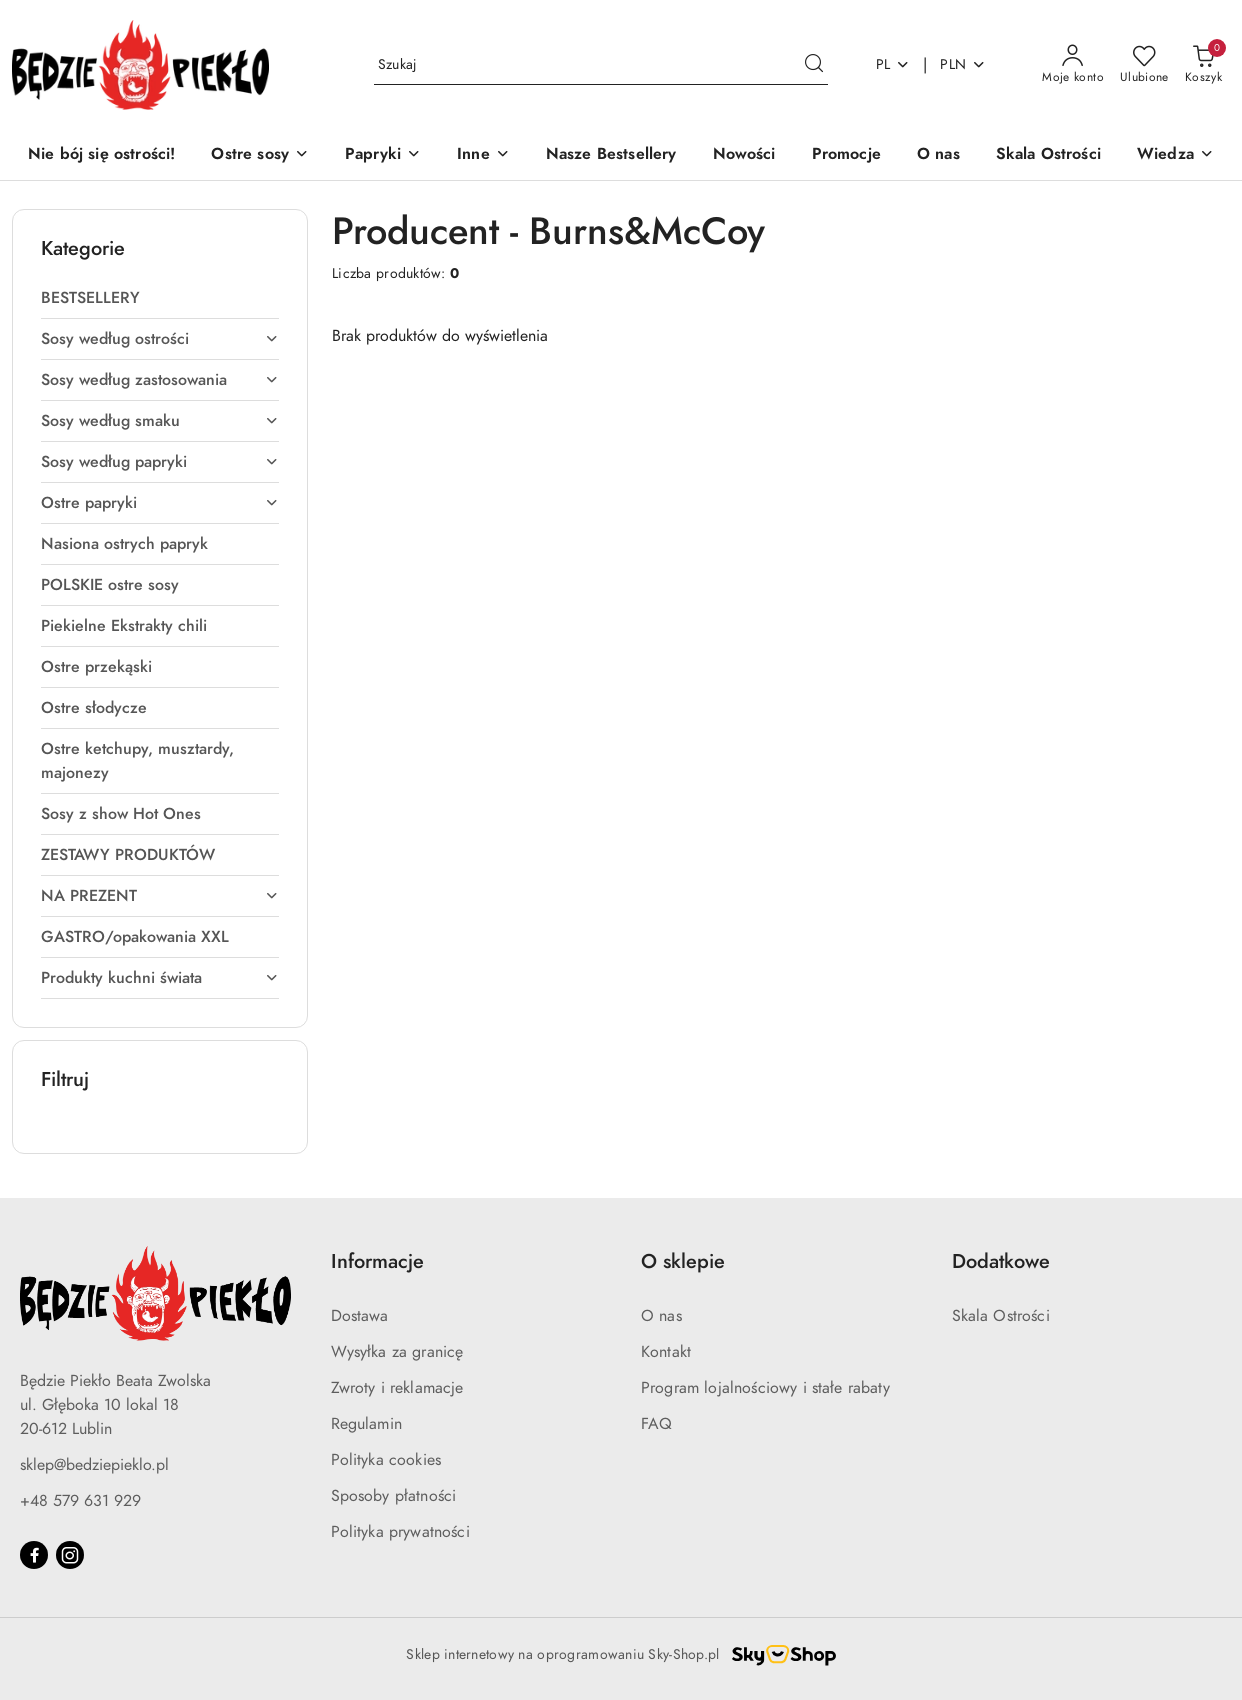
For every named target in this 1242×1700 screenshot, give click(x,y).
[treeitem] (160, 298)
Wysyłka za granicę (397, 1352)
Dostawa (360, 1316)
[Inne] (483, 155)
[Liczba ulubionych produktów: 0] (1144, 65)
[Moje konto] (1073, 65)
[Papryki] (383, 155)
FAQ (656, 1424)
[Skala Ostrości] (1048, 155)
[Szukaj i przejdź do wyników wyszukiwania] (814, 65)
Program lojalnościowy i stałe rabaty (765, 1388)
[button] (1175, 155)
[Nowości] (744, 155)
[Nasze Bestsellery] (611, 155)
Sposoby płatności (394, 1496)
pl (893, 64)
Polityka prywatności (400, 1532)
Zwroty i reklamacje (397, 1388)
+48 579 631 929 (80, 1501)
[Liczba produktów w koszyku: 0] (1203, 65)
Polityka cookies (386, 1460)
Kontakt (666, 1352)
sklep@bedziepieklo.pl (94, 1465)
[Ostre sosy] (260, 155)
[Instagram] (70, 1555)
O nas (661, 1316)
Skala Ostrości (1001, 1316)
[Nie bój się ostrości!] (101, 155)
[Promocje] (846, 155)
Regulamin (366, 1424)
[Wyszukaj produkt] (601, 64)
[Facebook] (34, 1555)
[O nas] (938, 155)
